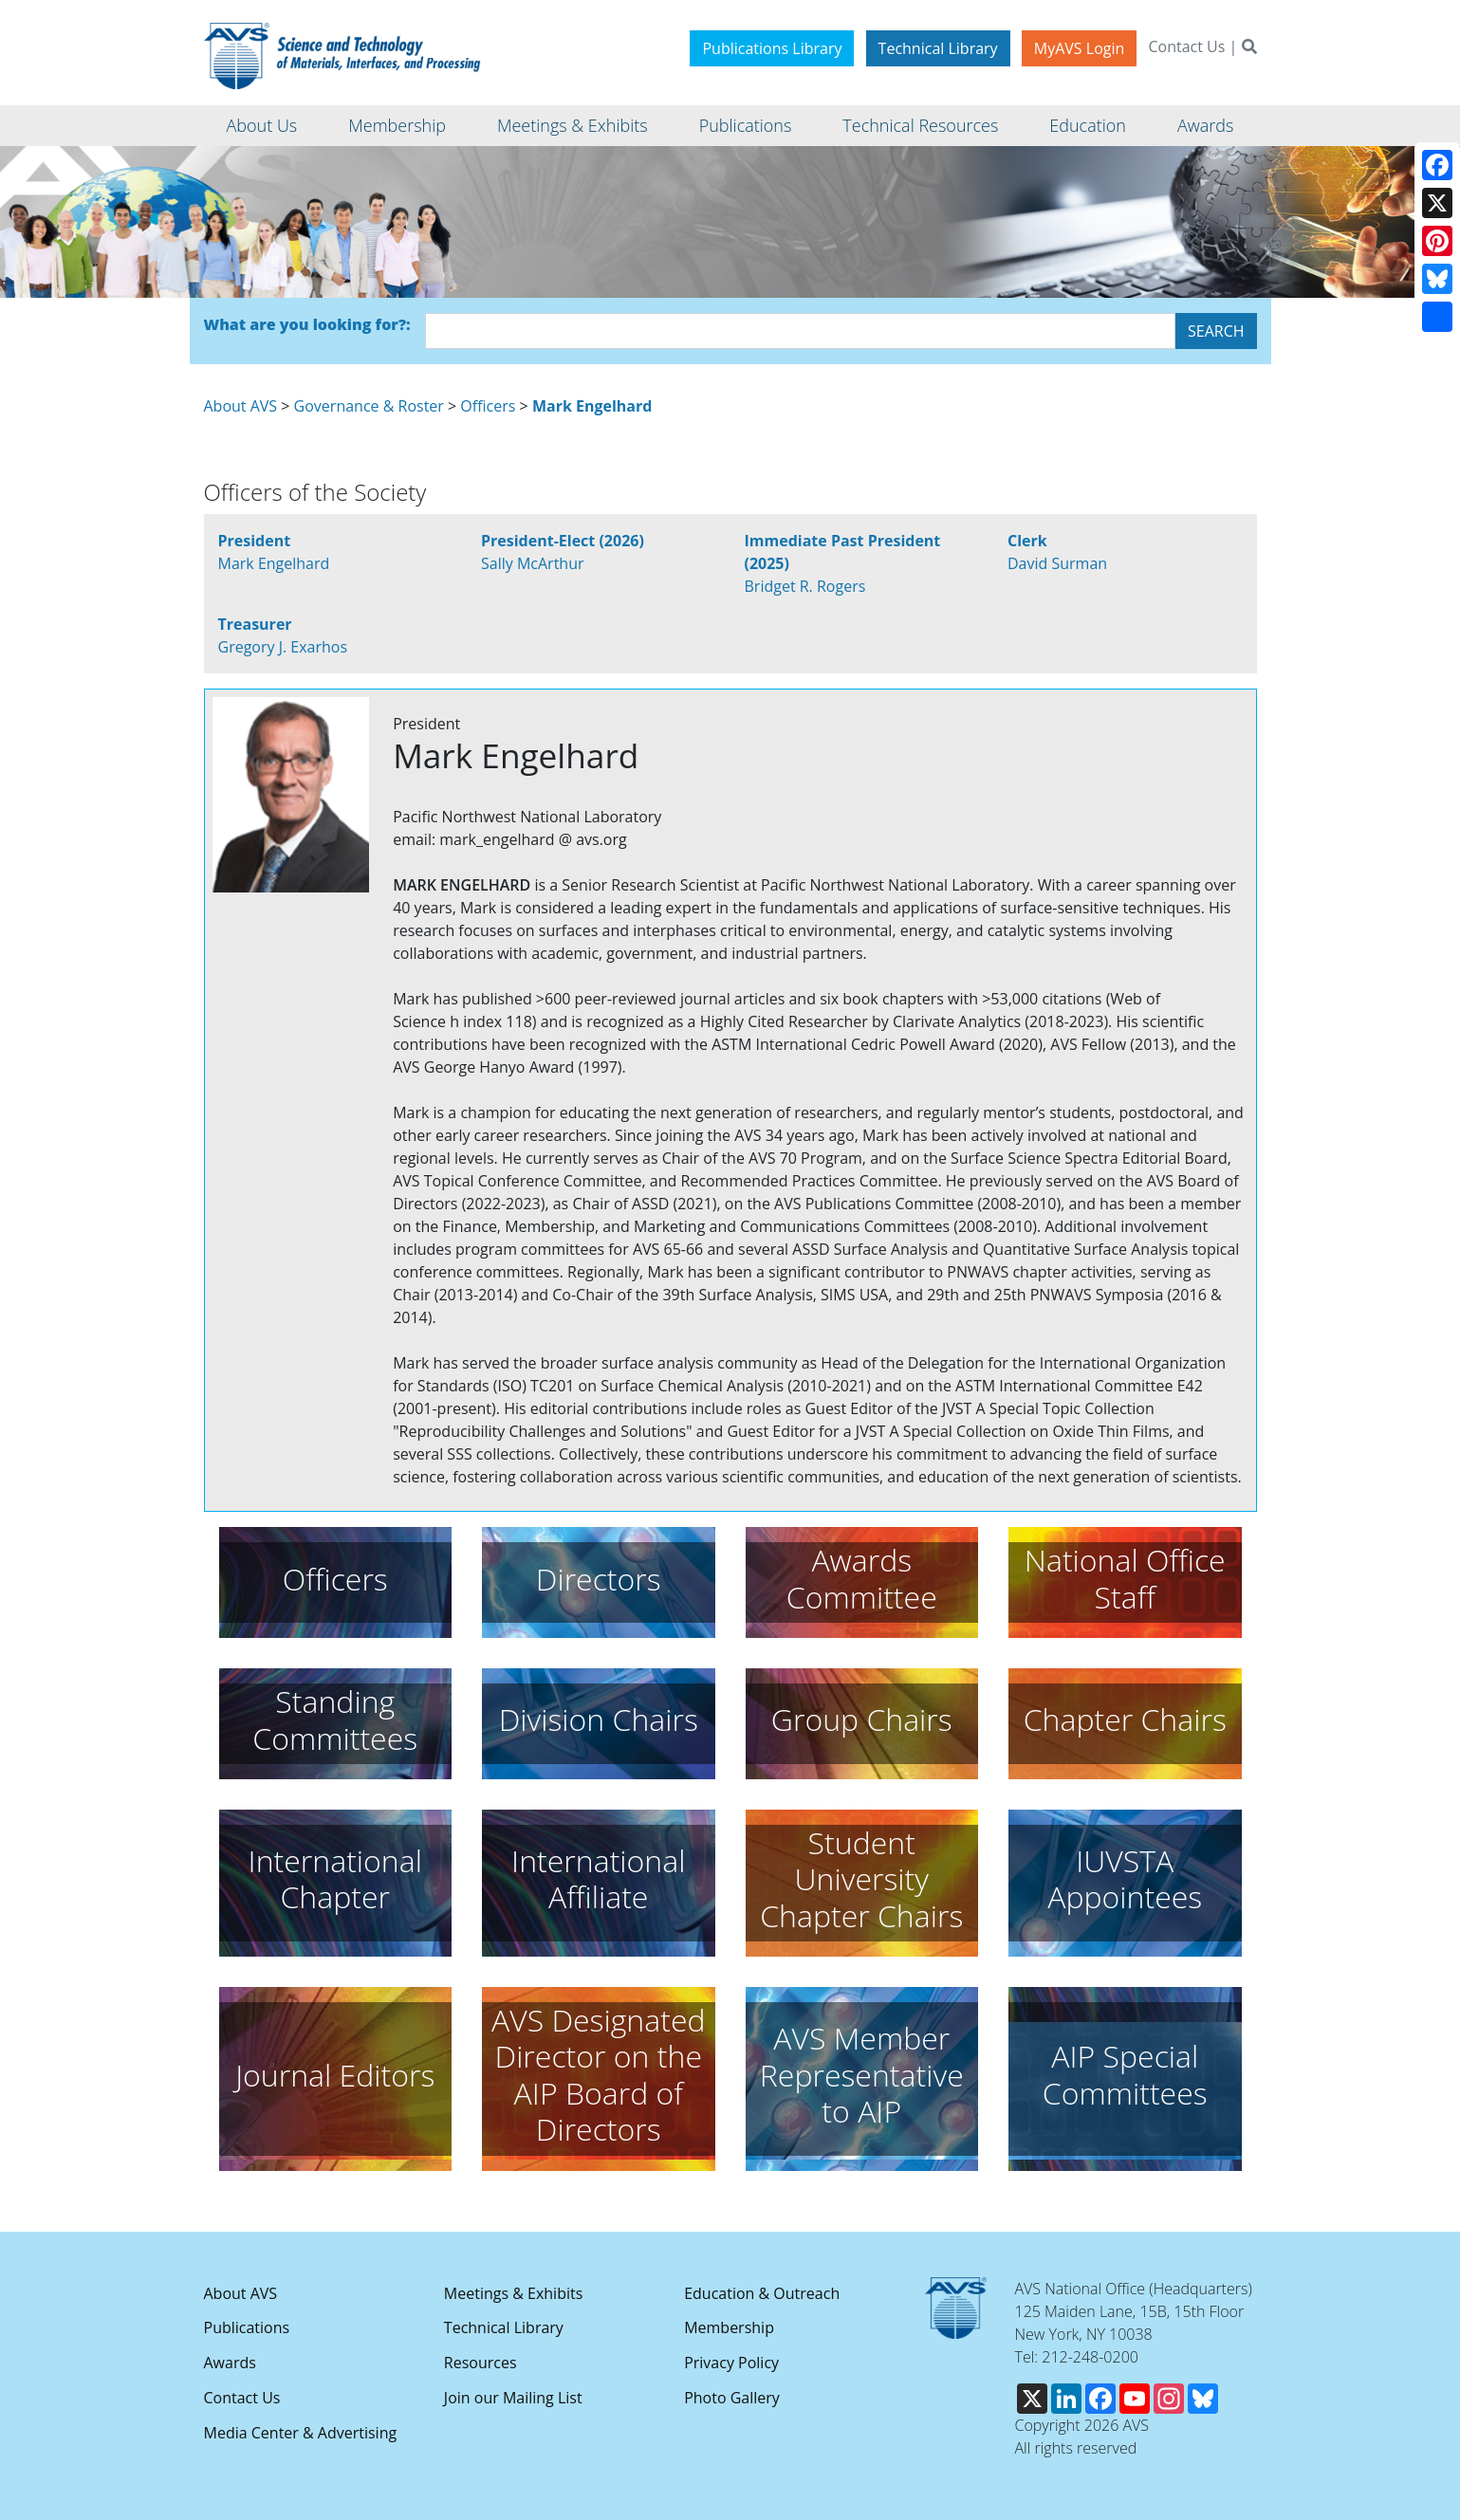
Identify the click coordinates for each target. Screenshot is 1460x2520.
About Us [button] (262, 125)
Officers (487, 405)
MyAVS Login (1079, 48)
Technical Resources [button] (920, 125)
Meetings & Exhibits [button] (572, 125)
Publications (247, 2327)
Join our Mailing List (513, 2397)
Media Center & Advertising (300, 2432)
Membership (729, 2327)
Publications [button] (745, 125)
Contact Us (1186, 46)
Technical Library (938, 48)
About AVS (241, 405)
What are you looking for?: (307, 324)
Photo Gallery (732, 2397)
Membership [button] (397, 125)
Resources (480, 2362)
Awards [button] (1205, 125)
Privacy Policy (731, 2362)
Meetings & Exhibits (513, 2293)
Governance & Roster (369, 405)
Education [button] (1087, 125)
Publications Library (771, 48)
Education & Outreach (762, 2293)
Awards (230, 2362)
